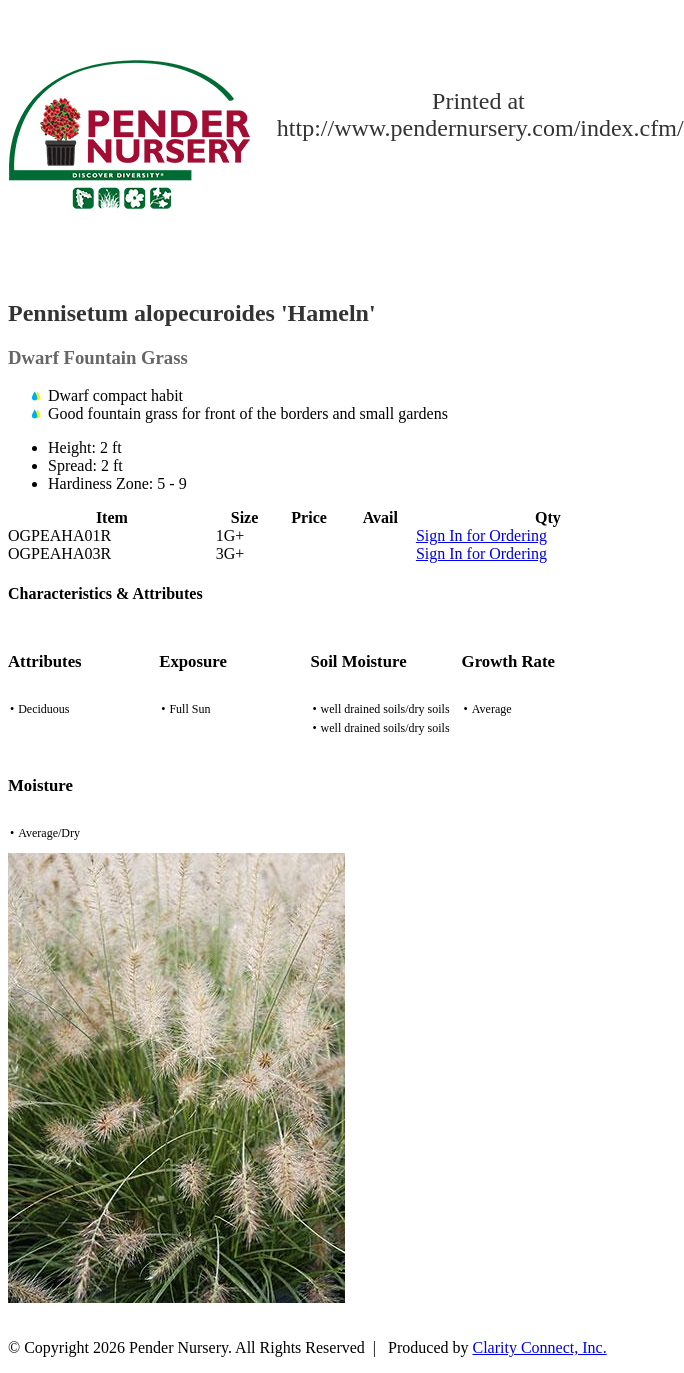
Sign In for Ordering (481, 535)
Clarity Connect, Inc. (540, 1347)
